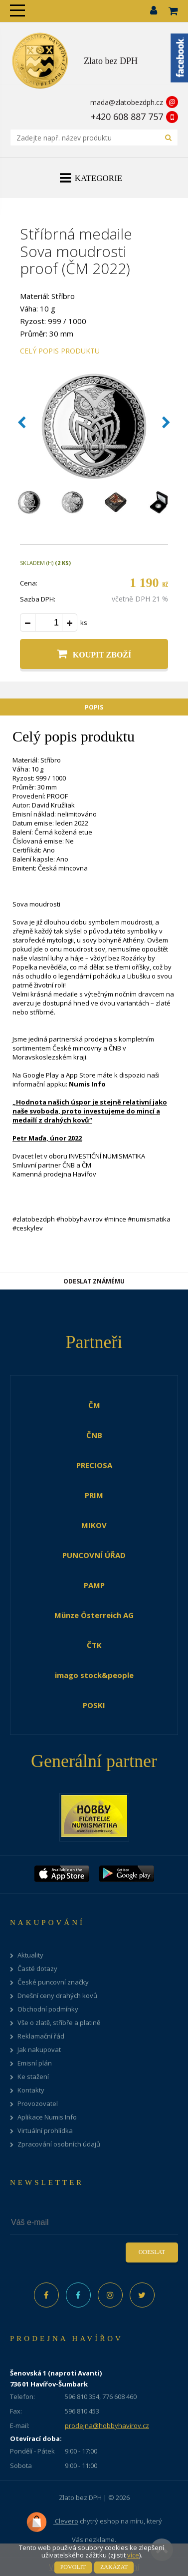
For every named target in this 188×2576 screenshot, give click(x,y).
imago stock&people (94, 1675)
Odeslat (152, 2252)
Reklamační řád (40, 2036)
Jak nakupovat (39, 2050)
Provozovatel (37, 2104)
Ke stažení (33, 2076)
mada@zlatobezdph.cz (126, 102)
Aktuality (30, 1955)
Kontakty (30, 2090)
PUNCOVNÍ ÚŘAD (94, 1555)
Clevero (52, 2522)
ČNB (94, 1435)
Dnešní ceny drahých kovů (57, 1996)
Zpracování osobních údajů (58, 2144)
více (133, 2555)
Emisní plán (34, 2063)
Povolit (73, 2567)
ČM (94, 1405)
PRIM (94, 1495)
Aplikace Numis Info (47, 2117)
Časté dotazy (37, 1968)
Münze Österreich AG (94, 1615)
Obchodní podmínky (47, 2009)
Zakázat (114, 2567)
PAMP (94, 1585)
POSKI (94, 1705)
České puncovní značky (53, 1982)
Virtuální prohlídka (45, 2130)
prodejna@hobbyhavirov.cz (107, 2425)
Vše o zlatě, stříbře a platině (58, 2022)
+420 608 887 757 (127, 116)
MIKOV (94, 1525)
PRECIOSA (94, 1465)
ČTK (94, 1645)
